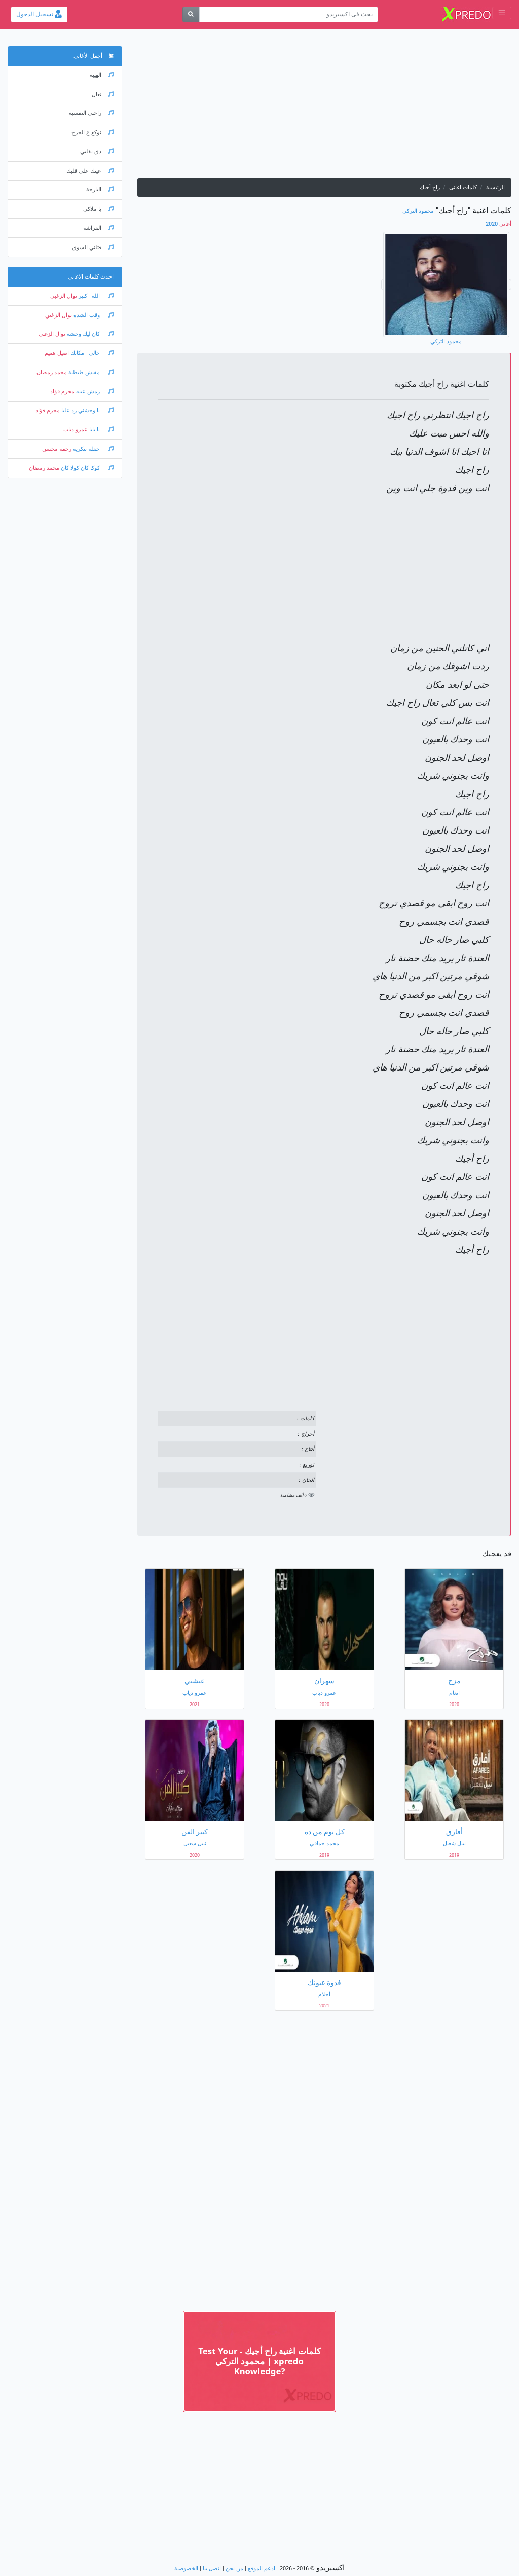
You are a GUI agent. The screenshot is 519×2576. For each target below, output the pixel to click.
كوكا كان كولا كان (86, 468)
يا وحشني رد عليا (87, 410)
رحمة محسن (56, 449)
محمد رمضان (51, 372)
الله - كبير (95, 296)
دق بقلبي (97, 151)
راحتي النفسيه (91, 113)
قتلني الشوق (93, 247)
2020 (498, 224)
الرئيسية (495, 187)
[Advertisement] (324, 107)
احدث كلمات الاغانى (91, 276)
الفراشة (98, 228)
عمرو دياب (75, 429)
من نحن (234, 2568)
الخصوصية (186, 2568)
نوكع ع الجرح (92, 132)
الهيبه (102, 75)
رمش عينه (94, 391)
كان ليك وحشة (89, 334)
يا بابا (101, 429)
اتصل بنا (212, 2568)
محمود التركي (418, 211)
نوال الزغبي (63, 296)
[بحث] (190, 14)
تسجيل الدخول (39, 14)
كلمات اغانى (463, 187)
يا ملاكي (98, 209)
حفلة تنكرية (92, 449)
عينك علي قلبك (90, 171)
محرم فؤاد (62, 391)
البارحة (100, 189)
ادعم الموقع (261, 2568)
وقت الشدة (93, 315)
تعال (103, 94)
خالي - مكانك (91, 353)
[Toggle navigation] (501, 13)
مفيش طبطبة (90, 372)
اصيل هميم (57, 353)
